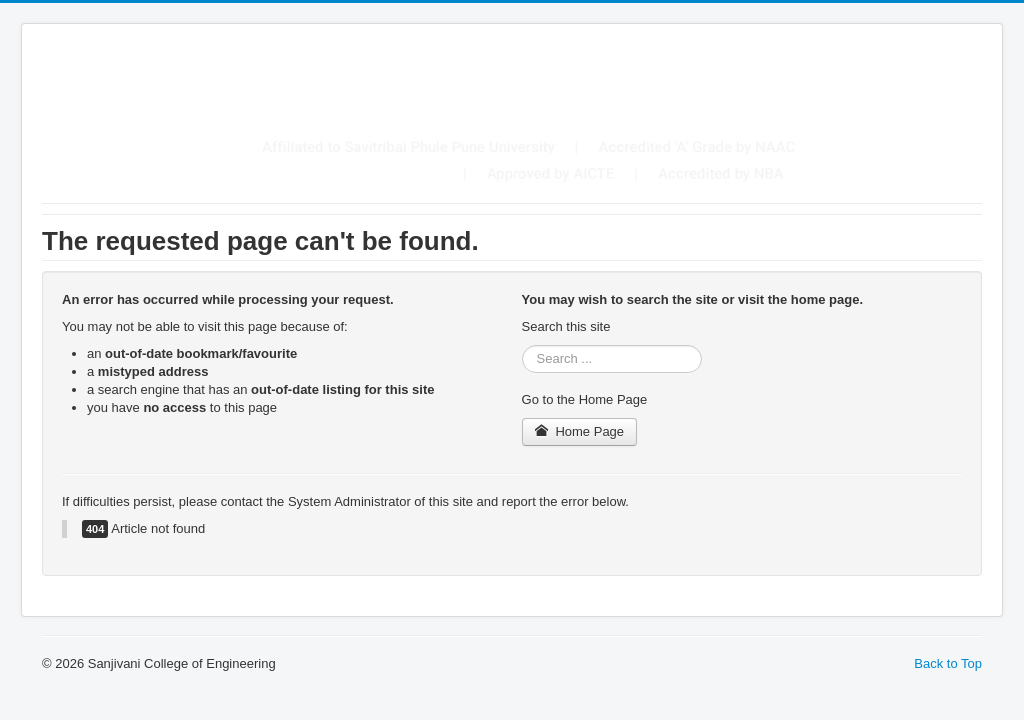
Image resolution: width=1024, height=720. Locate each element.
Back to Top (948, 663)
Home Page (580, 431)
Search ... (522, 345)
